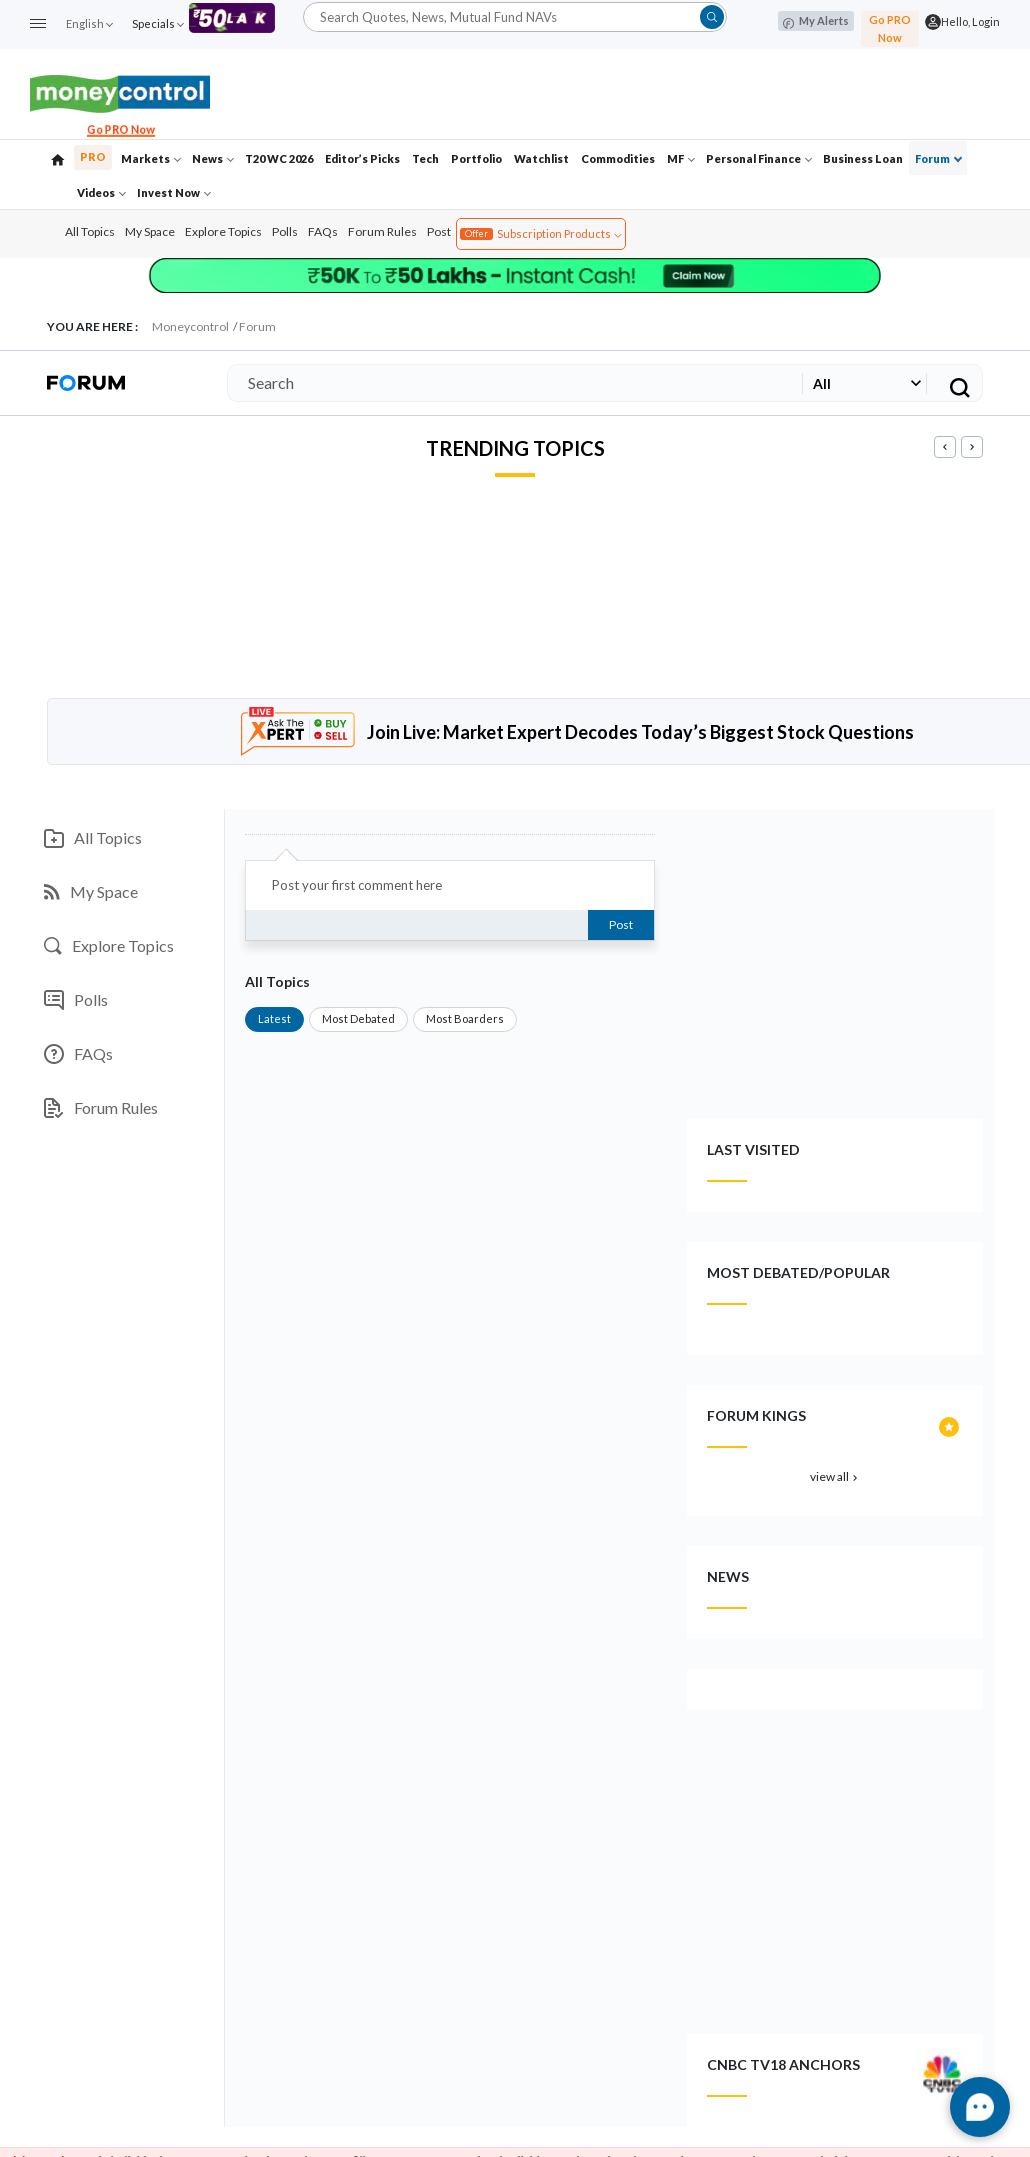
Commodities (618, 158)
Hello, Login (970, 21)
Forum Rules (382, 231)
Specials (157, 23)
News (213, 158)
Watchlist (541, 158)
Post (439, 231)
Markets (151, 158)
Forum (938, 158)
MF (681, 158)
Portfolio (476, 158)
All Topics (90, 231)
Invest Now (174, 192)
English (89, 23)
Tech (425, 158)
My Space (150, 231)
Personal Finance (759, 158)
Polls (285, 231)
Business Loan (863, 158)
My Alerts (816, 21)
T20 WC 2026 (279, 158)
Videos (101, 192)
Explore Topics (223, 231)
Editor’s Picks (362, 158)
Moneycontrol (190, 326)
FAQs (323, 231)
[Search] (511, 383)
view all (835, 1476)
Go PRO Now (890, 28)
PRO (93, 156)
